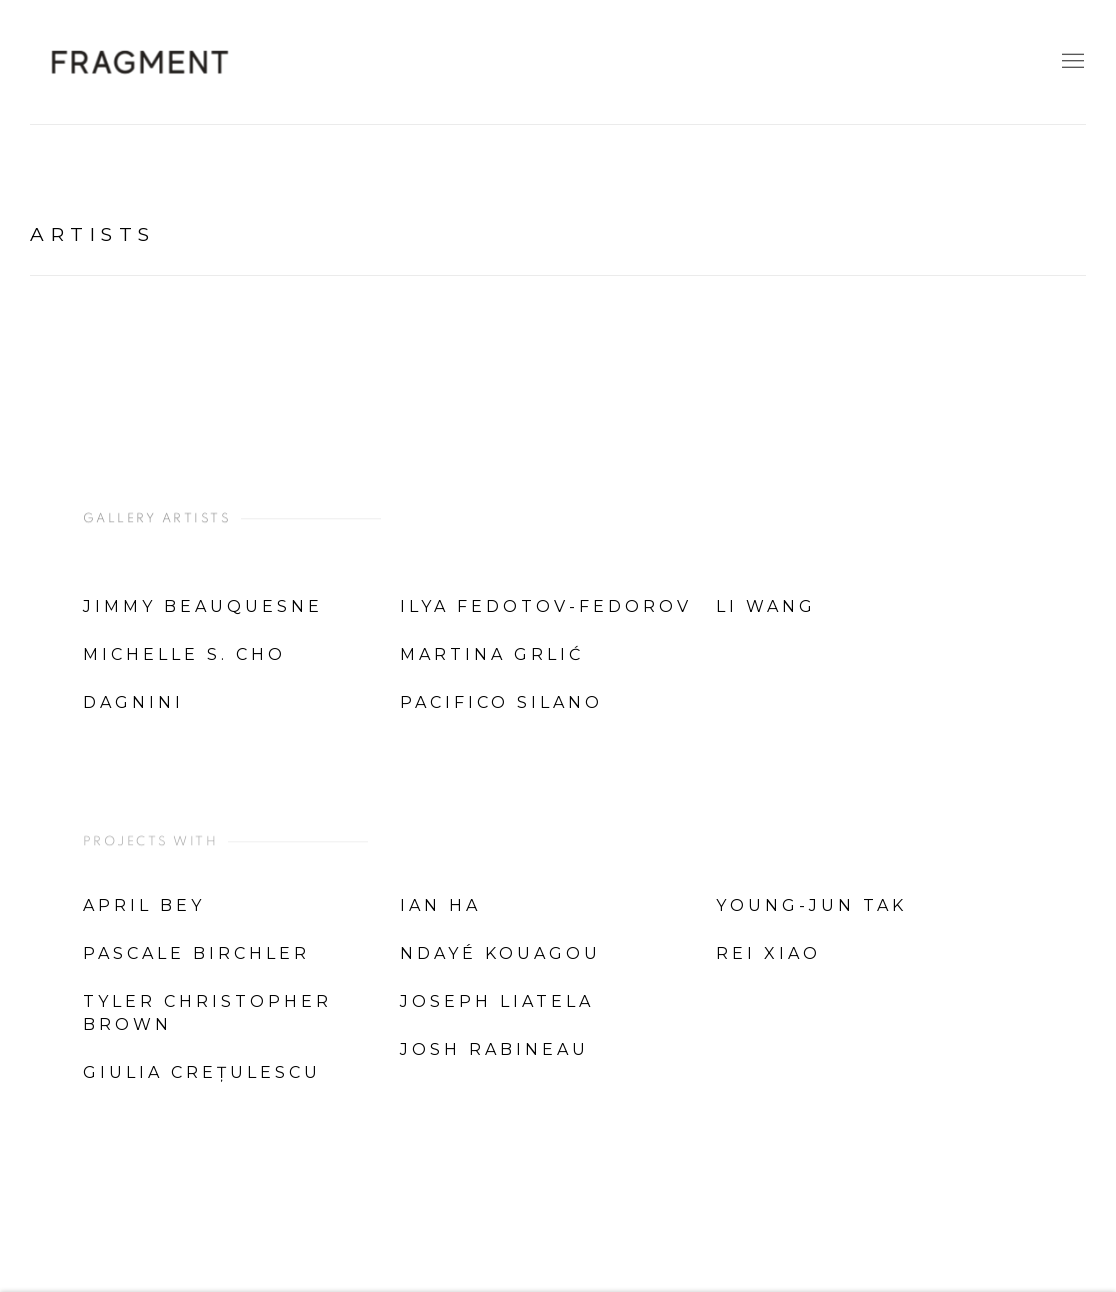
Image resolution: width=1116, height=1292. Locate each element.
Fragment (140, 62)
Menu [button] (1071, 62)
